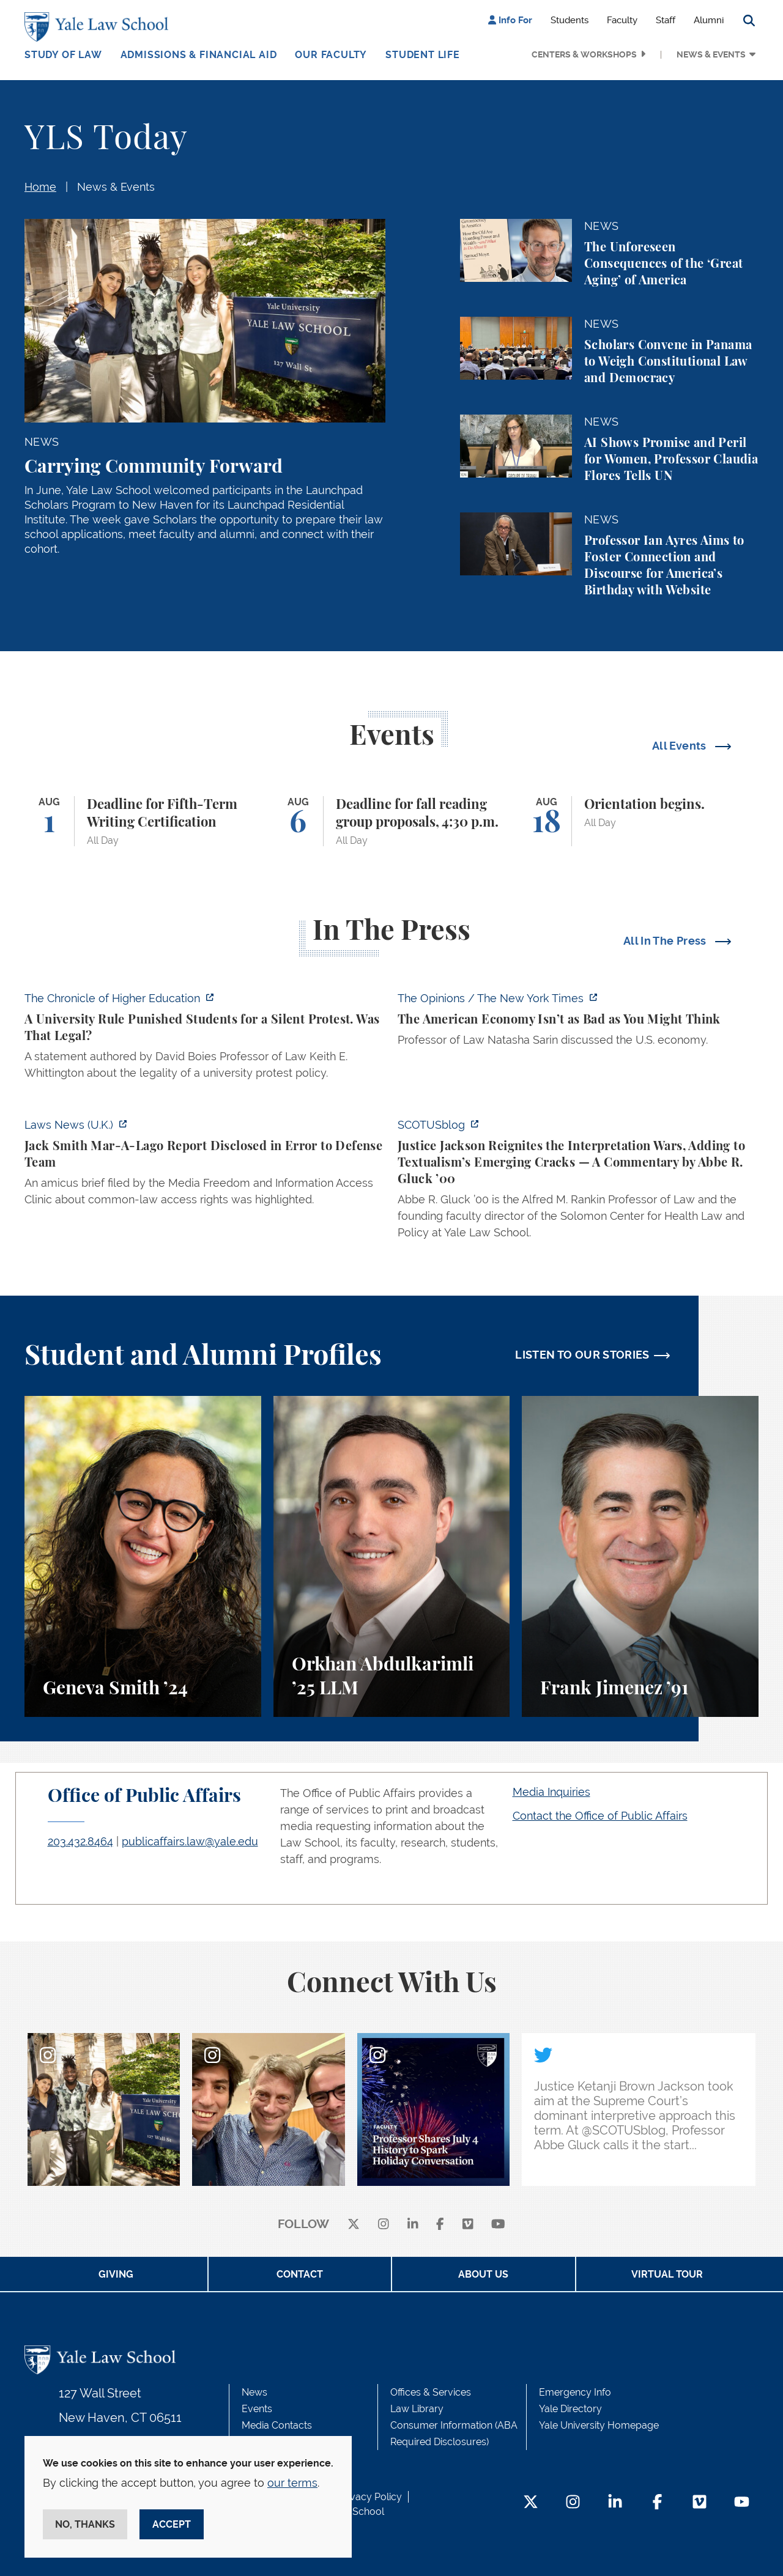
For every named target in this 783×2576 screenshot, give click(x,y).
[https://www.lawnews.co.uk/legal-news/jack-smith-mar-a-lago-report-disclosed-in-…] (204, 1166)
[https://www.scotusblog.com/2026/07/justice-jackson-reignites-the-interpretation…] (578, 1182)
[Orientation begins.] (640, 821)
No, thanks (85, 2524)
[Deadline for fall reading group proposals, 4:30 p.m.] (391, 821)
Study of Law (63, 55)
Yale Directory (570, 2409)
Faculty (622, 20)
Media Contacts (277, 2425)
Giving (115, 2274)
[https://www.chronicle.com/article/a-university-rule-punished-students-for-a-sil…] (204, 1039)
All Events (680, 745)
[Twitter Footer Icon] (530, 2503)
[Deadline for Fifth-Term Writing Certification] (142, 821)
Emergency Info (575, 2392)
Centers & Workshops (584, 54)
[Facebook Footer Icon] (657, 2503)
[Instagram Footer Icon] (573, 2503)
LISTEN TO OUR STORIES (582, 1354)
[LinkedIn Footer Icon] (615, 2503)
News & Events (711, 54)
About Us (483, 2274)
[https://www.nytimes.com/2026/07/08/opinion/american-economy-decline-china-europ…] (578, 1022)
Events (257, 2409)
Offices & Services (430, 2392)
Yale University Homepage (599, 2425)
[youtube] (498, 2224)
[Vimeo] (467, 2224)
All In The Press (666, 940)
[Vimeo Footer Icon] (699, 2503)
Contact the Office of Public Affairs (600, 1815)
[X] (353, 2224)
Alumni (709, 20)
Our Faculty (331, 55)
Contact (299, 2274)
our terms (292, 2482)
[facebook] (440, 2224)
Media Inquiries (551, 1791)
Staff (665, 20)
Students (569, 20)
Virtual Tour (667, 2274)
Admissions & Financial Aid (199, 55)
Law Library (416, 2409)
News (254, 2392)
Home (40, 186)
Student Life (422, 55)
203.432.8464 (80, 1841)
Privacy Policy (370, 2497)
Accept (171, 2524)
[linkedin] (412, 2224)
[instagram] (383, 2224)
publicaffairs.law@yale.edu (190, 1841)
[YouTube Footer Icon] (741, 2503)
